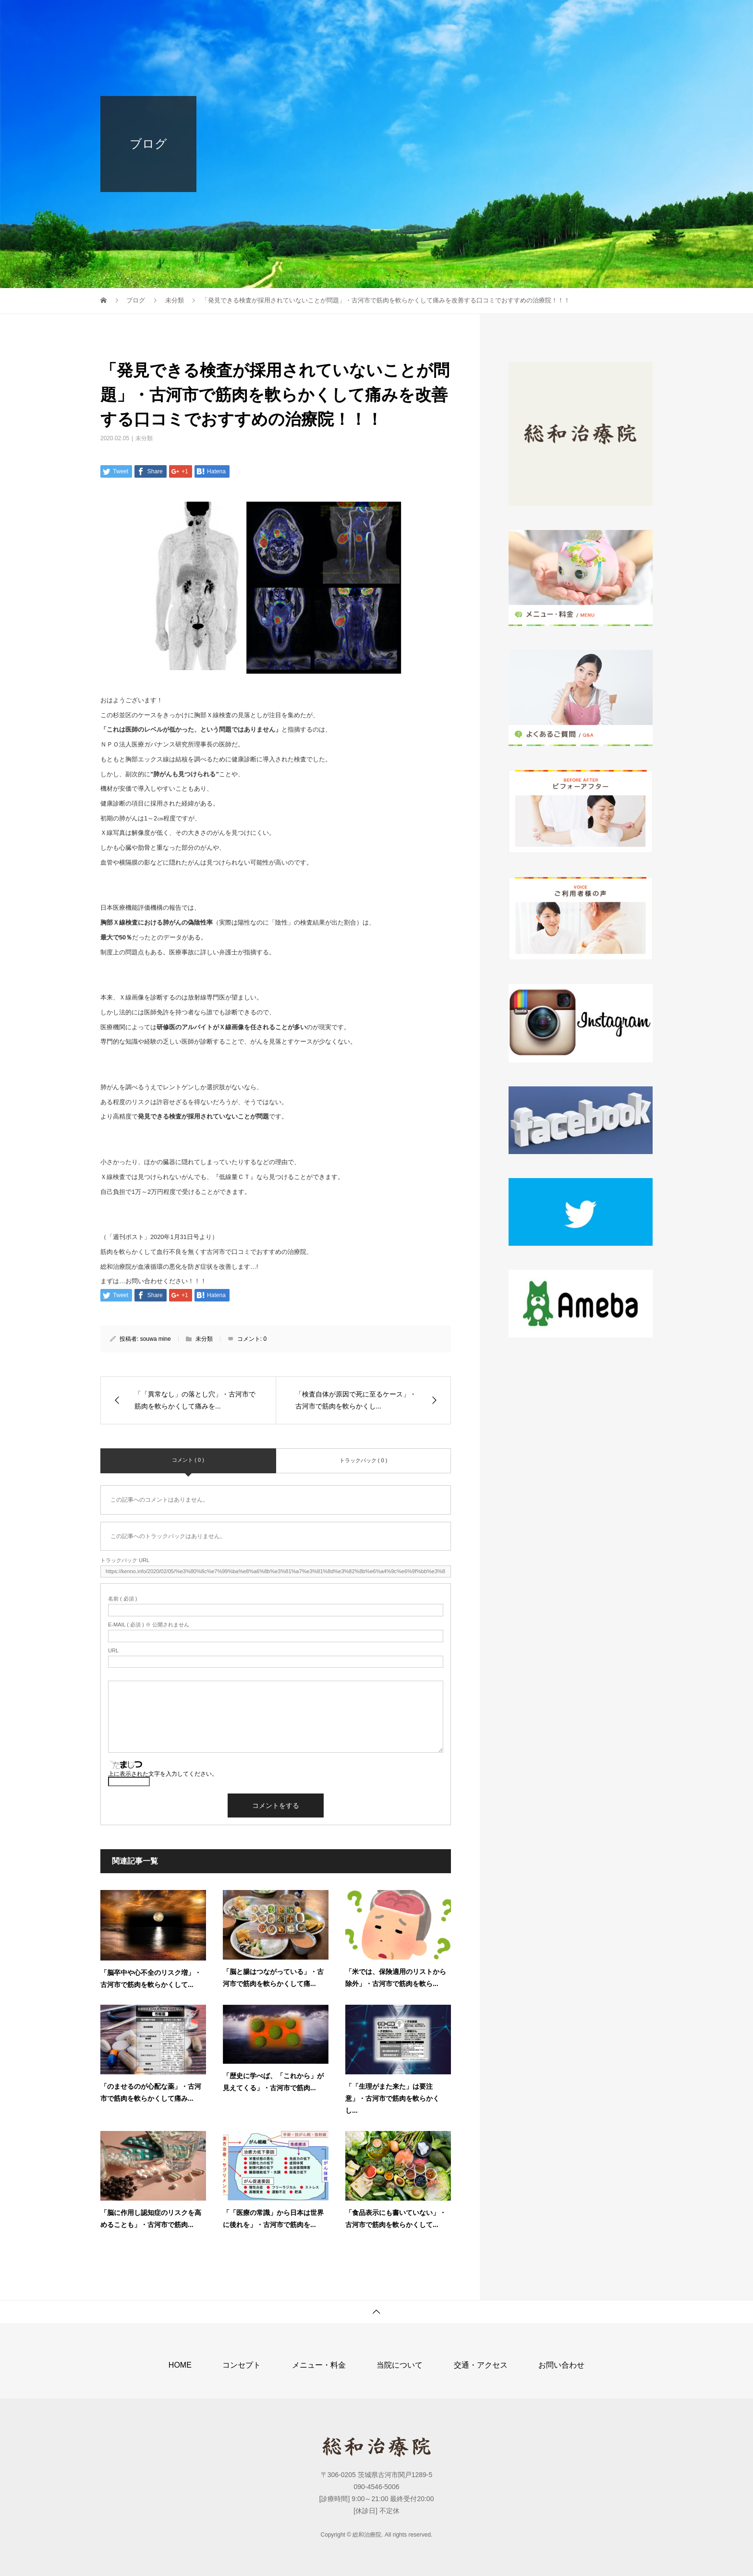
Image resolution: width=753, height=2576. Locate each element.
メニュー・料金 (407, 17)
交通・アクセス (548, 17)
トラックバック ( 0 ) (364, 1460)
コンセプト (340, 17)
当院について (478, 17)
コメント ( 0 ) (188, 1460)
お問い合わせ (619, 17)
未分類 (144, 438)
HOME (286, 17)
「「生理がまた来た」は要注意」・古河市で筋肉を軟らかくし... (392, 2098)
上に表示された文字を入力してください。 (163, 1773)
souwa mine (155, 1339)
